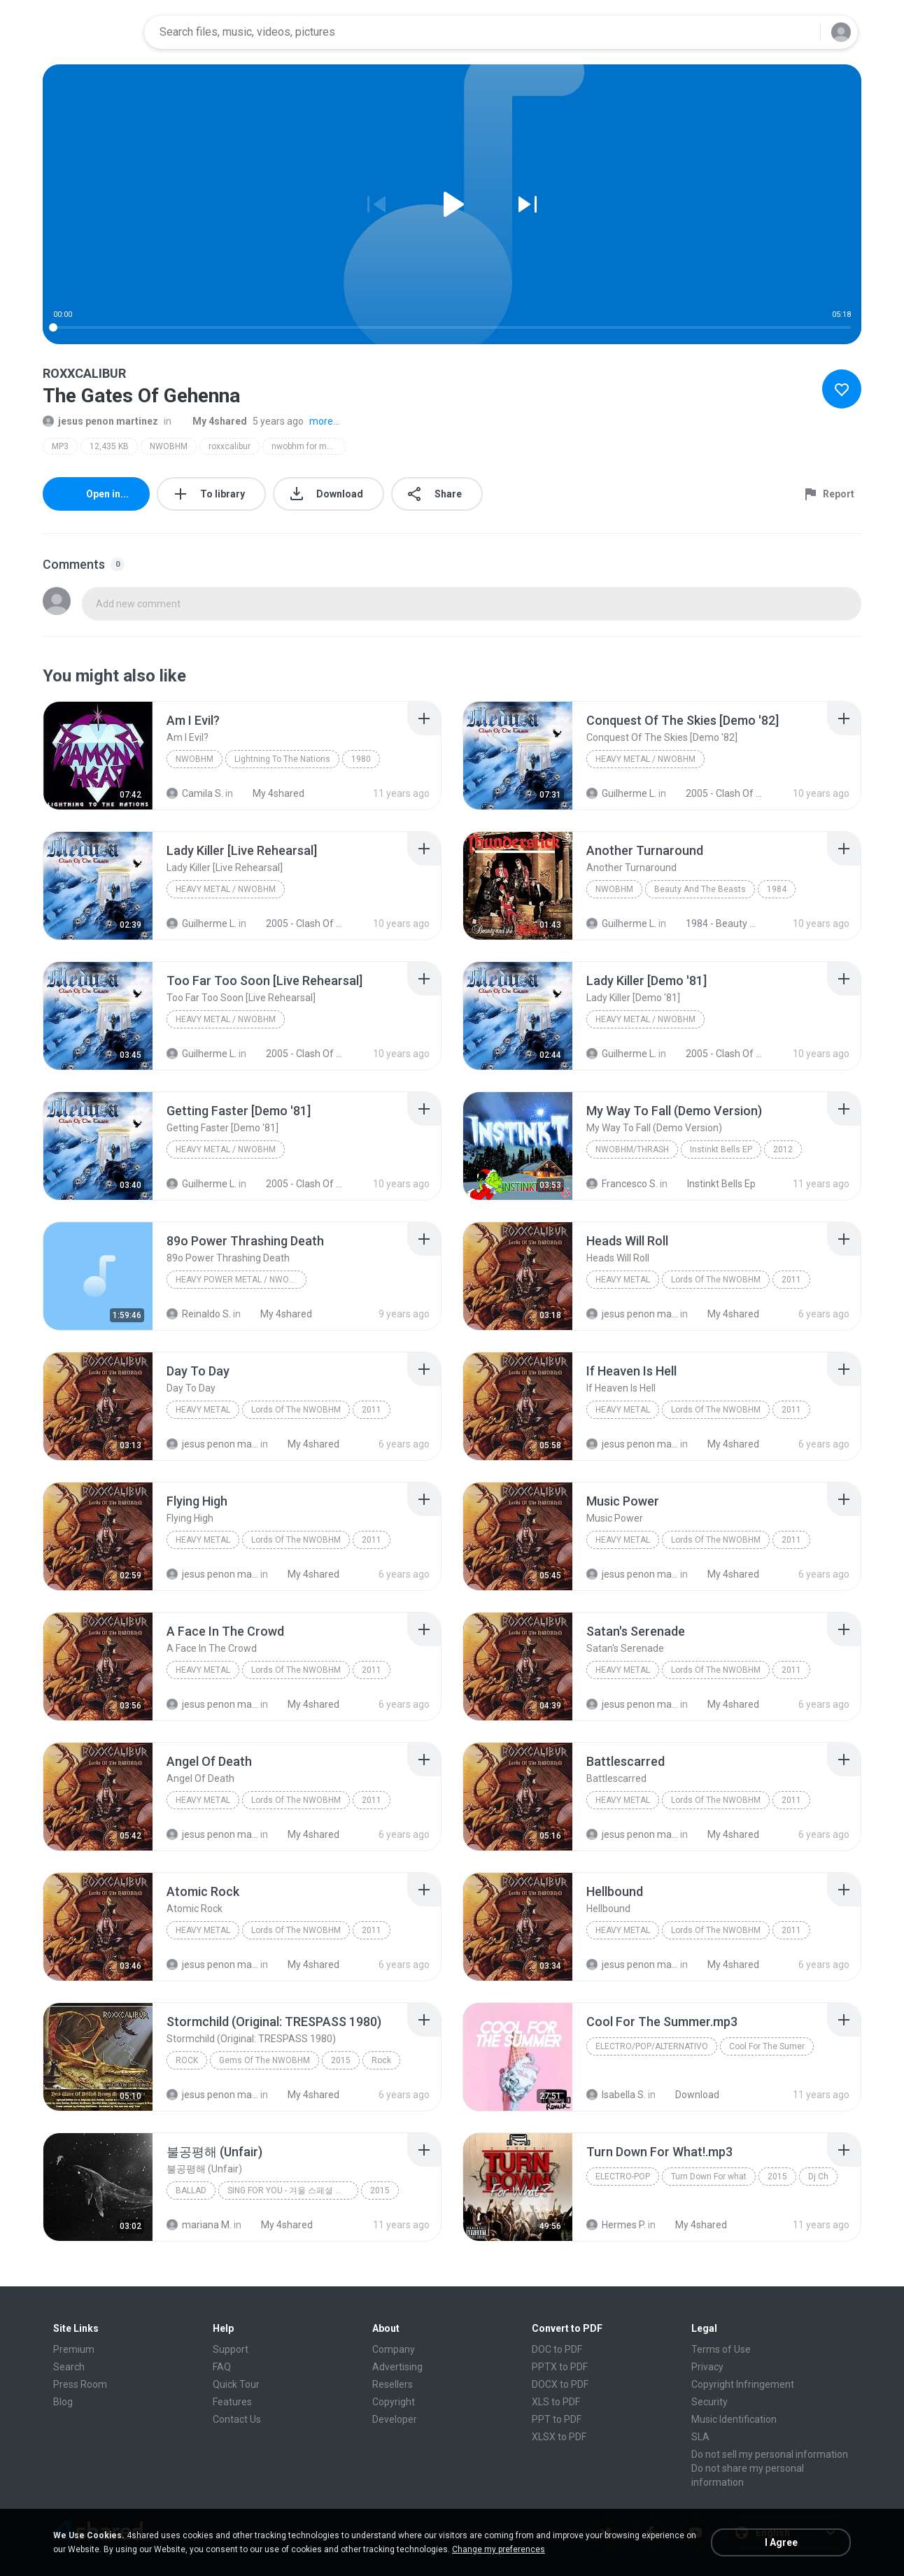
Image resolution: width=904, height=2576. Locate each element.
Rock (187, 2060)
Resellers (392, 2384)
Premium (73, 2349)
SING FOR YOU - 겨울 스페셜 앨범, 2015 (292, 2190)
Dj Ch (818, 2176)
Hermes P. (616, 2224)
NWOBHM (169, 446)
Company (393, 2349)
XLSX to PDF (559, 2436)
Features (232, 2401)
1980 (361, 759)
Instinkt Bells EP (721, 1149)
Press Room (80, 2384)
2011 (791, 1280)
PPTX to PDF (560, 2366)
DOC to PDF (557, 2349)
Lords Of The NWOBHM (716, 1280)
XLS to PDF (556, 2401)
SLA (700, 2436)
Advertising (397, 2366)
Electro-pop (622, 2176)
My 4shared (212, 421)
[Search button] (801, 32)
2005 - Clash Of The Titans (716, 793)
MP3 (60, 446)
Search (69, 2366)
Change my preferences (498, 2549)
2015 (341, 2060)
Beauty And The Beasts (700, 889)
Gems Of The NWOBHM (264, 2060)
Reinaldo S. (199, 1313)
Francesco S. (622, 1183)
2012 (783, 1149)
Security (709, 2401)
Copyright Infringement (742, 2384)
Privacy (707, 2366)
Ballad (191, 2190)
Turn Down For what (709, 2176)
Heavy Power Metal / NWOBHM (241, 1280)
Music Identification (734, 2419)
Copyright (393, 2401)
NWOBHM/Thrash (632, 1149)
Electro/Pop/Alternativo (651, 2046)
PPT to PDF (556, 2419)
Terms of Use (721, 2349)
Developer (394, 2419)
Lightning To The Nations (282, 759)
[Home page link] (89, 32)
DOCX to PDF (560, 2384)
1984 (776, 889)
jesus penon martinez (100, 421)
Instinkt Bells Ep (714, 1183)
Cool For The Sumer (767, 2046)
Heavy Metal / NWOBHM (645, 759)
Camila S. (195, 793)
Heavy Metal (622, 1280)
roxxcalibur (229, 446)
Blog (63, 2401)
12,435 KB (109, 446)
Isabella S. (616, 2094)
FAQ (222, 2366)
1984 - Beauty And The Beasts (716, 923)
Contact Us (237, 2419)
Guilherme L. (621, 793)
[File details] (98, 755)
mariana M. (199, 2224)
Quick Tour (236, 2384)
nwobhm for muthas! (308, 446)
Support (230, 2349)
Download (689, 2094)
